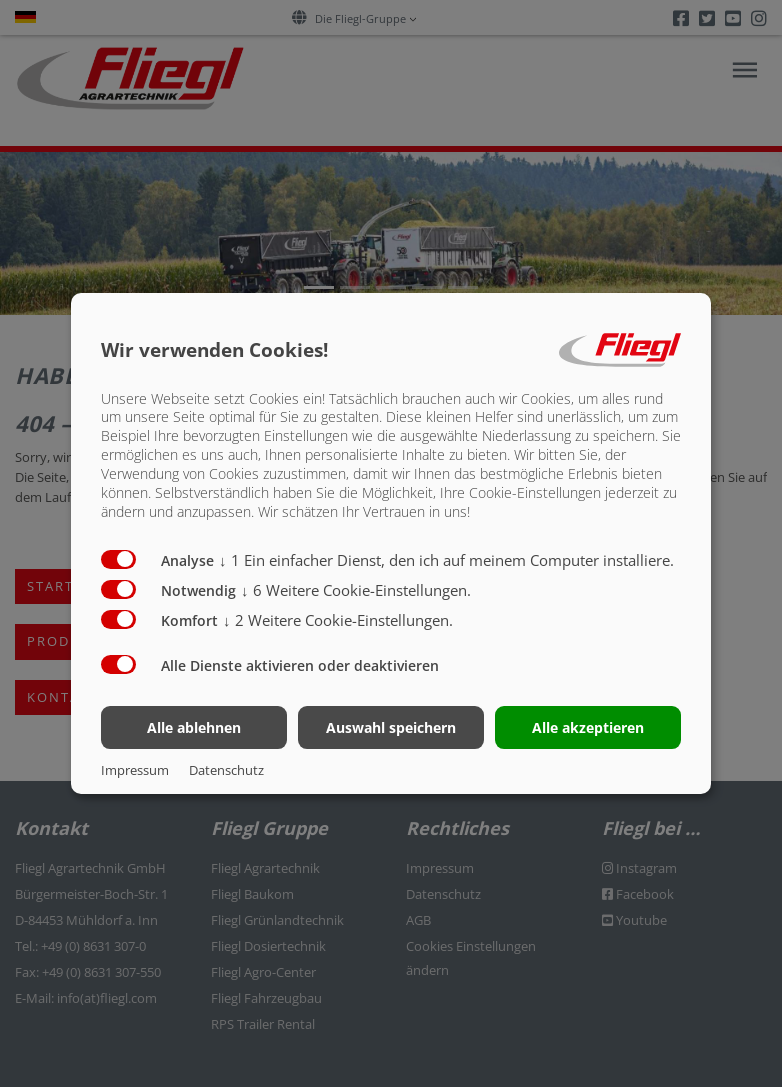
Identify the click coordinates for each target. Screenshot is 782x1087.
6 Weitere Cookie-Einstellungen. (356, 590)
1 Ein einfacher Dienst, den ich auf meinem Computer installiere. (446, 560)
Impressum (135, 770)
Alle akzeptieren (588, 727)
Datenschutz (226, 770)
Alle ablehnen (194, 727)
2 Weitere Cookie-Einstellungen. (338, 620)
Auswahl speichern (391, 727)
